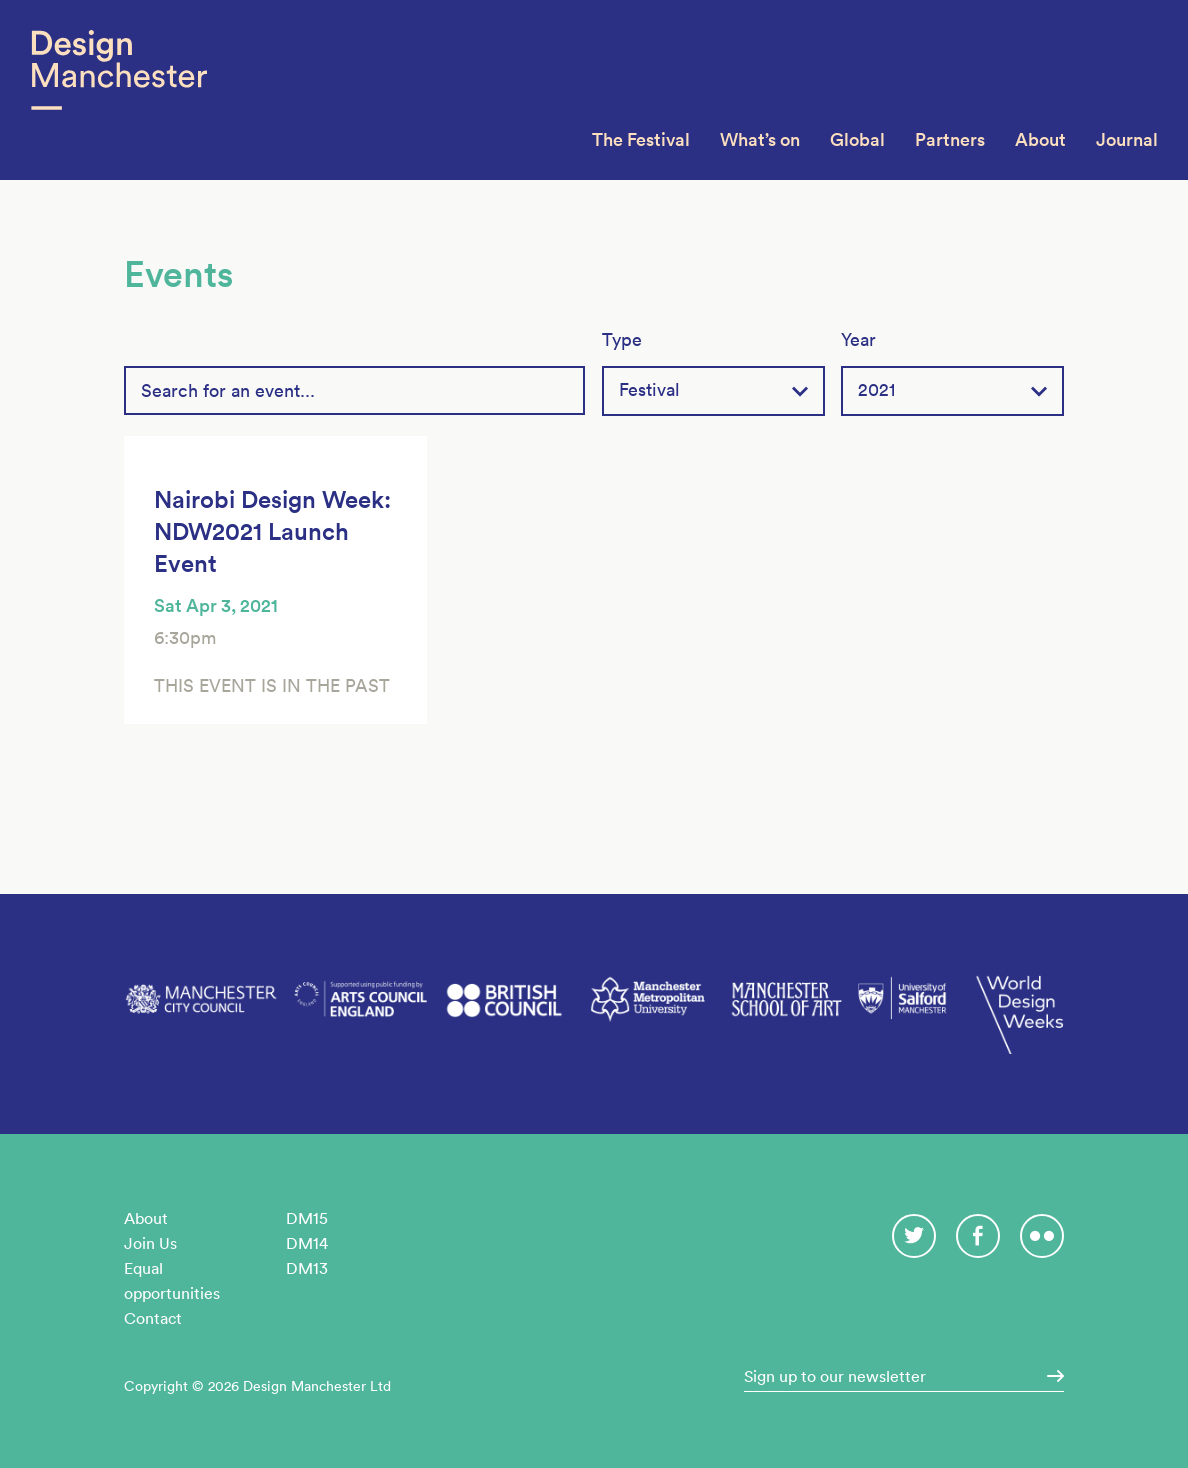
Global (857, 139)
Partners (950, 139)
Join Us (150, 1243)
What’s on (760, 139)
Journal (1127, 139)
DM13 (307, 1268)
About (1040, 139)
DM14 (307, 1243)
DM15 (307, 1218)
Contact (153, 1318)
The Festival (641, 139)
